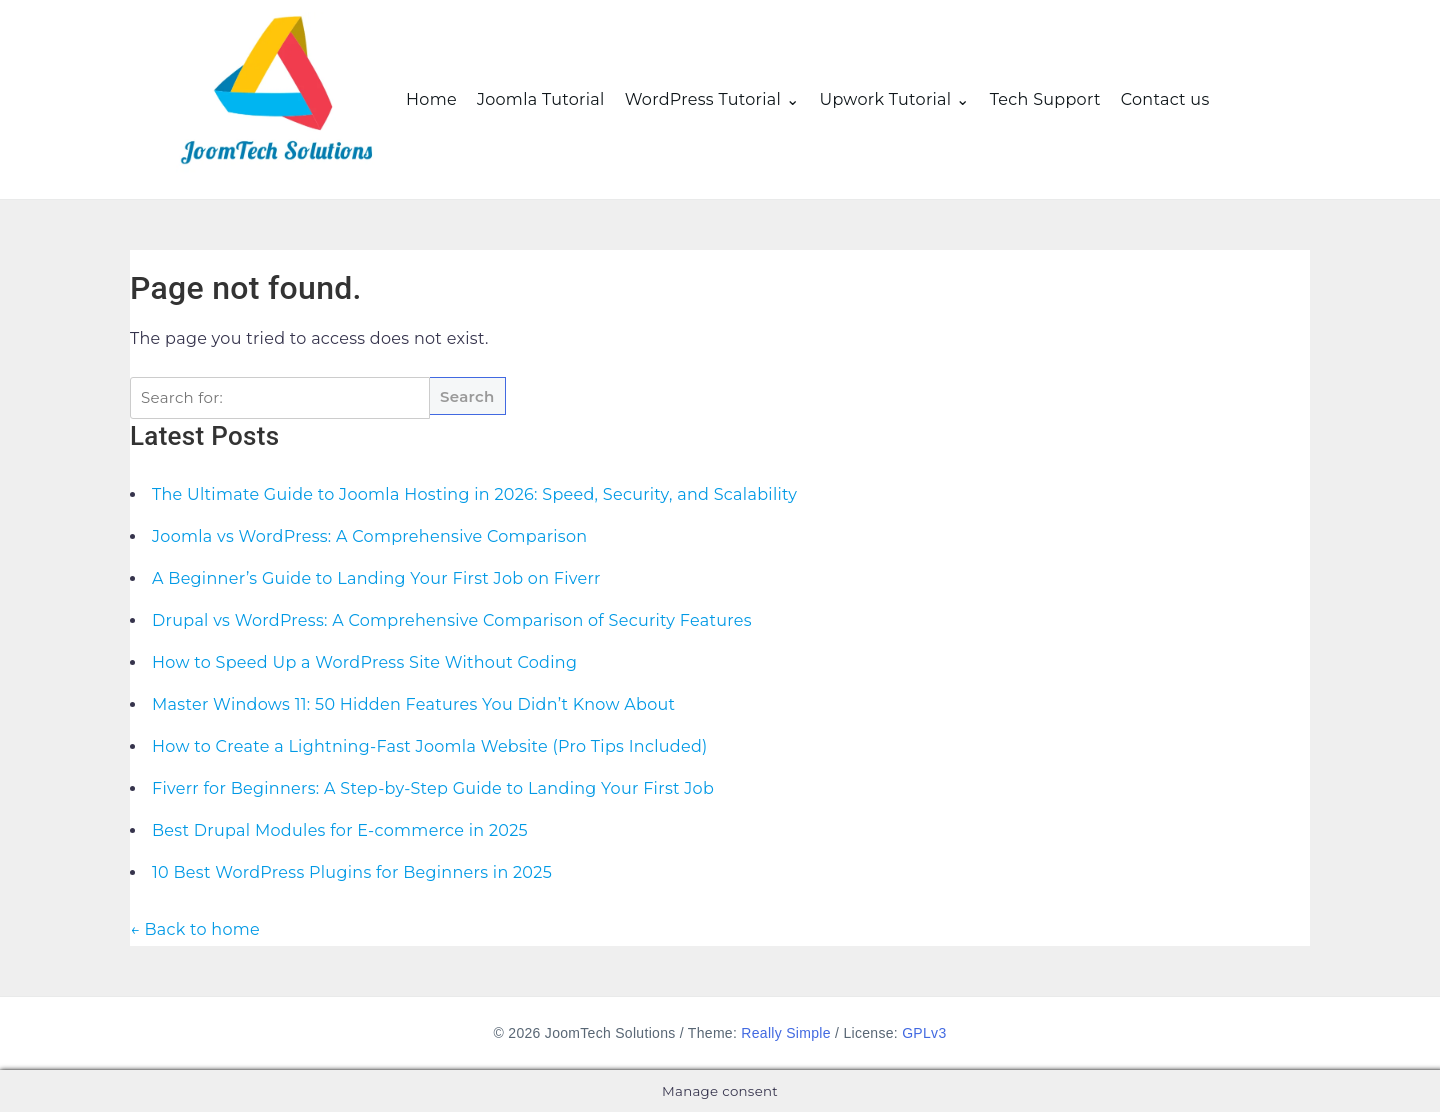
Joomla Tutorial (541, 99)
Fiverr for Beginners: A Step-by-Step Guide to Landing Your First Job (433, 788)
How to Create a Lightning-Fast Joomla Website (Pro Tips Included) (430, 746)
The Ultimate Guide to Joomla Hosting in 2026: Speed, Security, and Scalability (474, 494)
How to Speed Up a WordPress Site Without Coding (364, 662)
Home (431, 99)
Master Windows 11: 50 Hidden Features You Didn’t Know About (413, 704)
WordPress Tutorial (703, 99)
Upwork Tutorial (885, 99)
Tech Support (1045, 99)
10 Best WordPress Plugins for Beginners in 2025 (352, 872)
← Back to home (195, 929)
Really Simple (786, 1033)
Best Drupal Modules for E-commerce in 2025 (340, 830)
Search (467, 396)
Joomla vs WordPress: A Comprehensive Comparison (369, 536)
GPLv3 (924, 1033)
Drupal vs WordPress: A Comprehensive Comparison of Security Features (452, 620)
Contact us (1165, 99)
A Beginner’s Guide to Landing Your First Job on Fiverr (376, 578)
